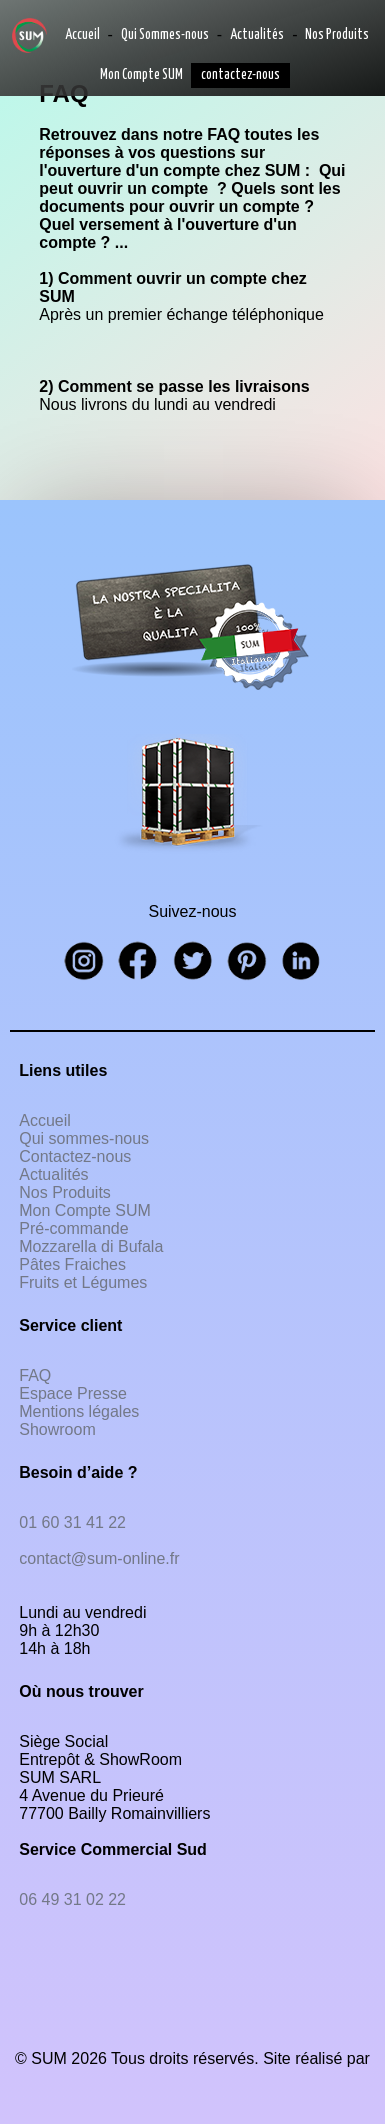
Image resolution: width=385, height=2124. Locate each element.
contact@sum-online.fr (99, 1558)
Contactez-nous (75, 1156)
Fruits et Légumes (83, 1282)
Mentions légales (79, 1411)
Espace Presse (73, 1393)
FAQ (35, 1375)
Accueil (82, 35)
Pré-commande (73, 1228)
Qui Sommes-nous (165, 35)
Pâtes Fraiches (72, 1264)
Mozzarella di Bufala (91, 1246)
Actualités (257, 35)
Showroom (57, 1429)
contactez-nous (240, 75)
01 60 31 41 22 (72, 1522)
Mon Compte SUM (141, 75)
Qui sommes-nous (84, 1138)
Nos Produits (337, 35)
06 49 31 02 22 (72, 1899)
